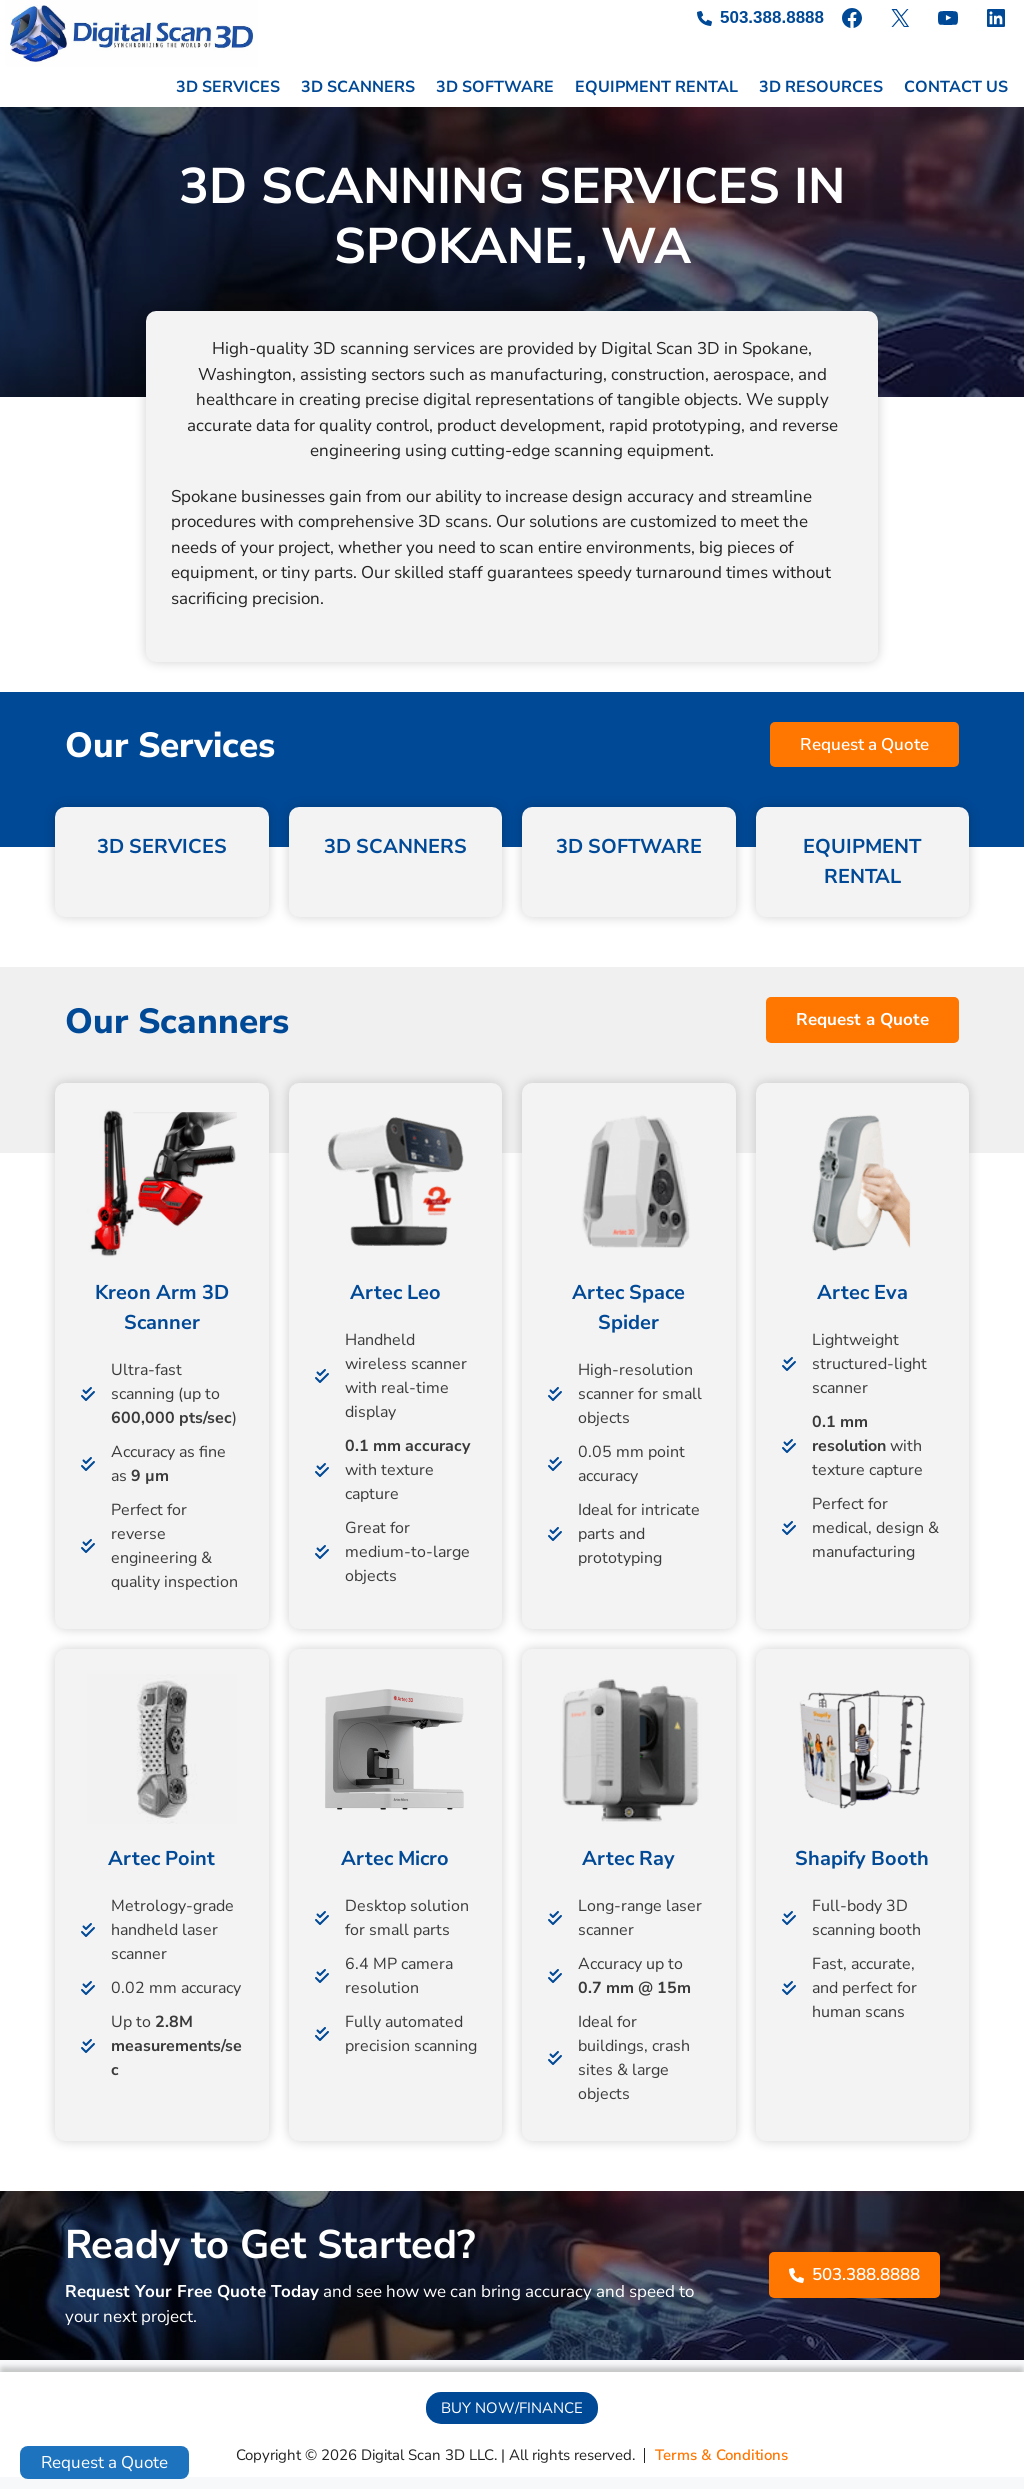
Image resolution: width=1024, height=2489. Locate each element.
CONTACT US (956, 100)
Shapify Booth (862, 1870)
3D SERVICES (228, 100)
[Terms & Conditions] (721, 2468)
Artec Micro (395, 1870)
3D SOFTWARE (495, 100)
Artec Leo (395, 1304)
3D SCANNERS (358, 100)
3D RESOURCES (821, 100)
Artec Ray (628, 1870)
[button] (864, 757)
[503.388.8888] (760, 18)
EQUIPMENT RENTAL (656, 100)
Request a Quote (104, 2462)
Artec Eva (862, 1304)
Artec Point (161, 1870)
